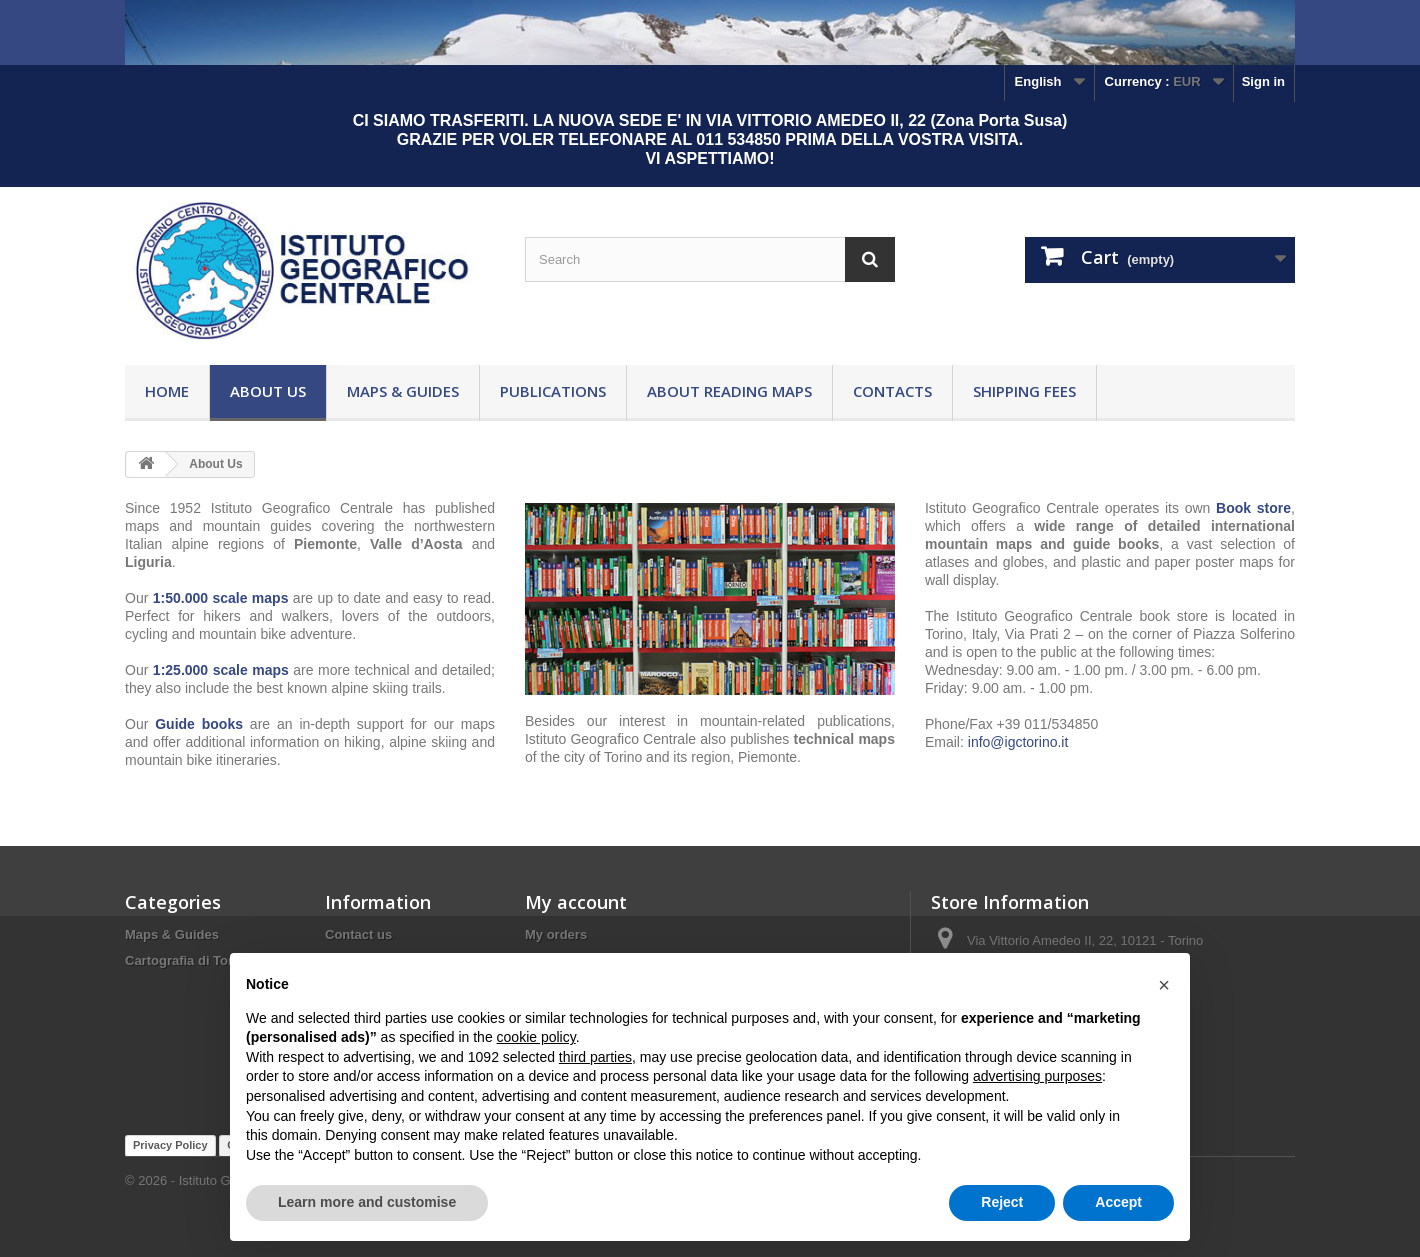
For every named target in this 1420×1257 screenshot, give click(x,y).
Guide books (199, 724)
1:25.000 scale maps (221, 670)
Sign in (1263, 81)
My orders (556, 934)
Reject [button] (1002, 1202)
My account (576, 902)
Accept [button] (1118, 1202)
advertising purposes (1037, 1076)
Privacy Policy (170, 1145)
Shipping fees (1024, 391)
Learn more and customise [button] (367, 1202)
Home (167, 391)
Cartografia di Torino (189, 960)
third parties (595, 1057)
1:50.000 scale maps (221, 598)
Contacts (892, 391)
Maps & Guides (403, 391)
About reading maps (729, 391)
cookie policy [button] (536, 1037)
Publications (553, 391)
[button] (1164, 985)
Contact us (358, 934)
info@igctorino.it (1018, 742)
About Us (268, 391)
